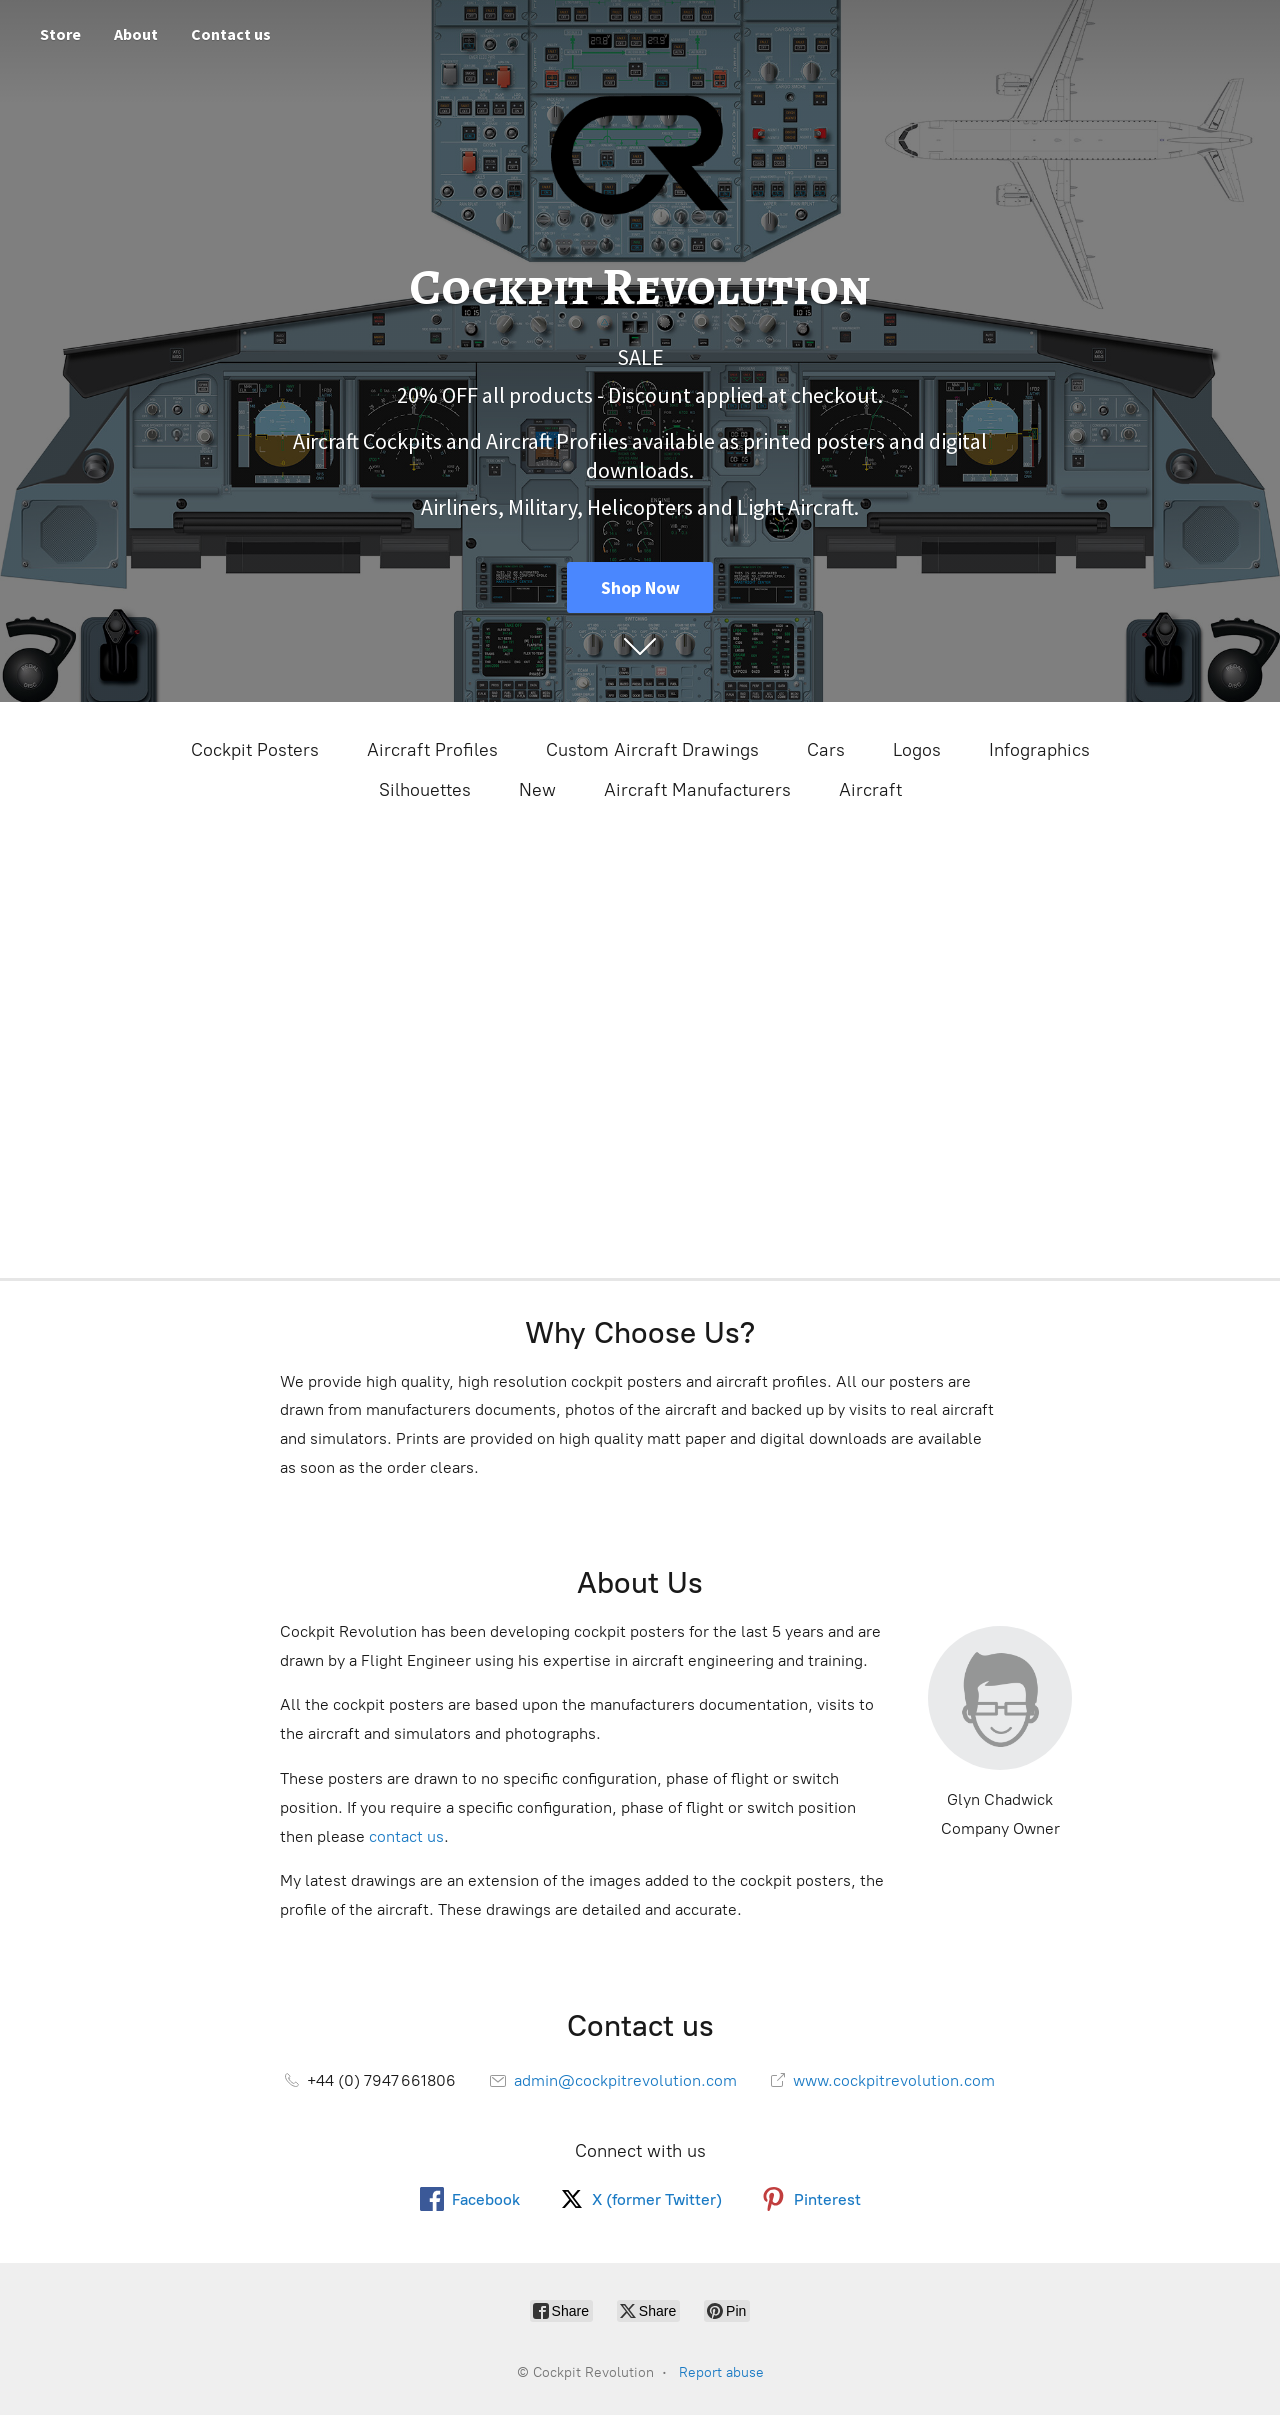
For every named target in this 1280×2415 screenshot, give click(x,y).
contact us (406, 1836)
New (537, 790)
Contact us (231, 34)
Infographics (1039, 750)
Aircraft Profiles (432, 750)
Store (60, 34)
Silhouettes (425, 790)
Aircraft (870, 790)
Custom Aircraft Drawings (652, 750)
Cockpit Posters (255, 750)
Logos (917, 750)
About (136, 34)
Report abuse (721, 2372)
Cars (826, 750)
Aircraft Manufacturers (697, 790)
